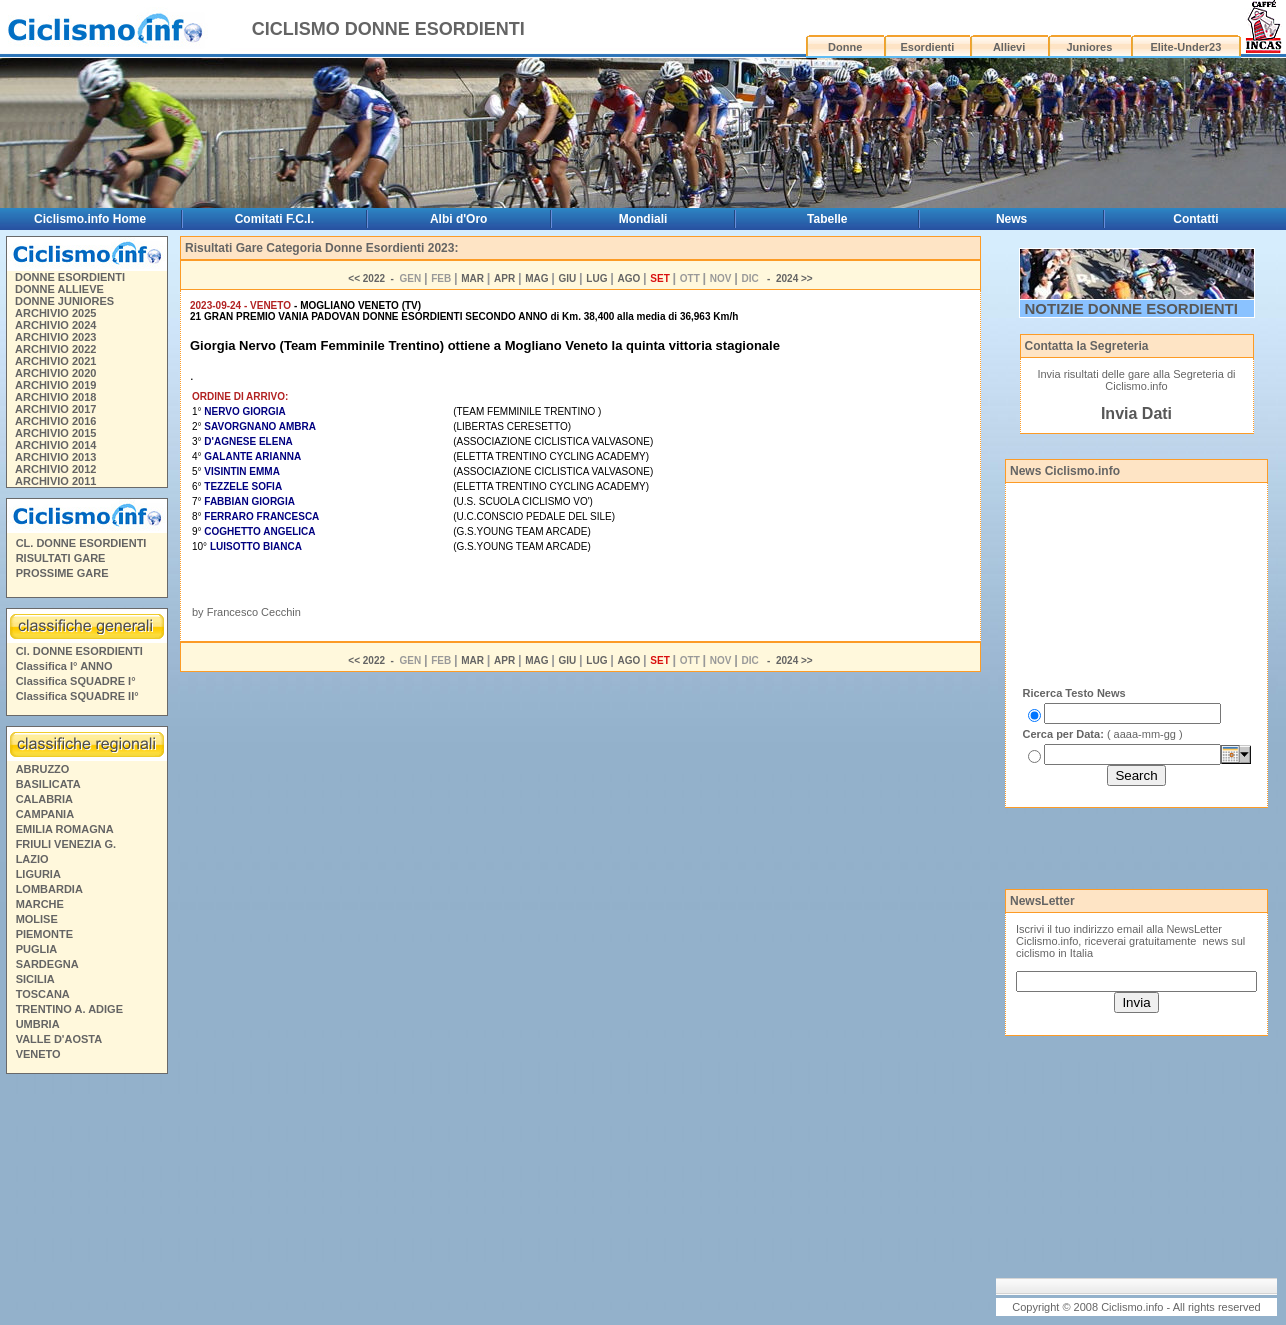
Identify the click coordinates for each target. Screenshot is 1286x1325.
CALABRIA (44, 799)
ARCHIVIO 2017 (55, 409)
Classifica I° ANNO (64, 666)
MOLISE (37, 919)
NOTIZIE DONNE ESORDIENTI (1131, 308)
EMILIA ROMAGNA (65, 829)
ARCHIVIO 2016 (55, 421)
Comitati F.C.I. (274, 219)
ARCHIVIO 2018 (55, 397)
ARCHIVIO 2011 (55, 481)
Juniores (1089, 47)
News (1011, 219)
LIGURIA (38, 874)
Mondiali (643, 219)
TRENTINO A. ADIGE (69, 1009)
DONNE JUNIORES (64, 301)
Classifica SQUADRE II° (77, 696)
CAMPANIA (45, 814)
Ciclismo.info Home (90, 219)
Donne (845, 47)
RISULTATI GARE (61, 558)
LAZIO (32, 859)
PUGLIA (37, 949)
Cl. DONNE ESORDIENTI (79, 651)
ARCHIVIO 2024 (55, 325)
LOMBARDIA (49, 889)
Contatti (1195, 219)
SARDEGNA (47, 964)
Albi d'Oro (459, 219)
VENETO (38, 1054)
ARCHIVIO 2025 (55, 313)
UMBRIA (38, 1024)
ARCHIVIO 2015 (55, 433)
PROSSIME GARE (62, 573)
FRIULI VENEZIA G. (66, 844)
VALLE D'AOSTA (59, 1039)
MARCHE (40, 904)
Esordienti (927, 47)
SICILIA (35, 979)
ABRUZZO (43, 769)
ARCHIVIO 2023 (55, 337)
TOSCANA (43, 994)
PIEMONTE (44, 934)
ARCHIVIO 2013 (55, 457)
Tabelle (827, 219)
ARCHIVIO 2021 (55, 361)
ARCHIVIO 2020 (55, 373)
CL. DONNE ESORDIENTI (81, 543)
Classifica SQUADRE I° (76, 681)
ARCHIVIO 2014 (55, 445)
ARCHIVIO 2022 (55, 349)
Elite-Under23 (1185, 47)
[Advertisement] (1122, 847)
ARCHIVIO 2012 (55, 469)
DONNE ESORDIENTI (70, 277)
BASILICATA (48, 784)
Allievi (1009, 47)
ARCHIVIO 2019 (55, 385)
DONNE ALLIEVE (59, 289)
